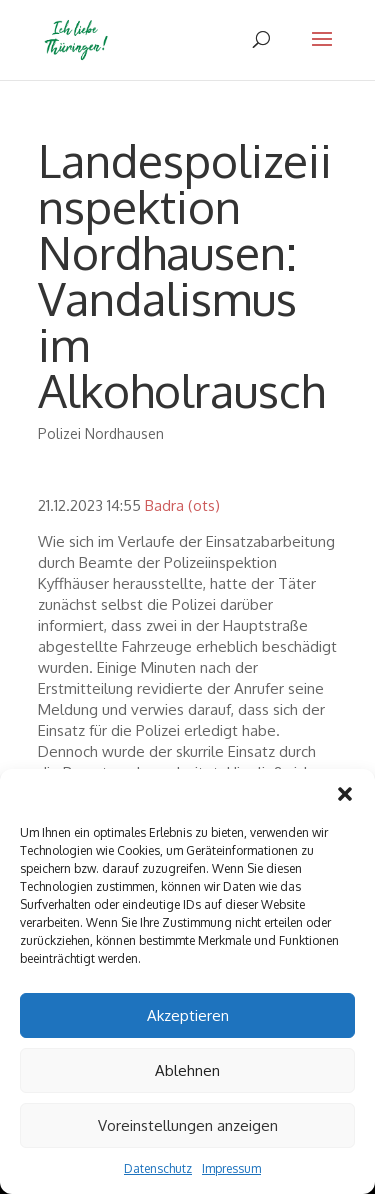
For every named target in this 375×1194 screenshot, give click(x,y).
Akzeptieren (188, 1015)
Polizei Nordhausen (101, 433)
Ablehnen (187, 1070)
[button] (345, 794)
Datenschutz (158, 1168)
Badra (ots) (182, 505)
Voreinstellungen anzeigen (188, 1125)
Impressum (231, 1168)
